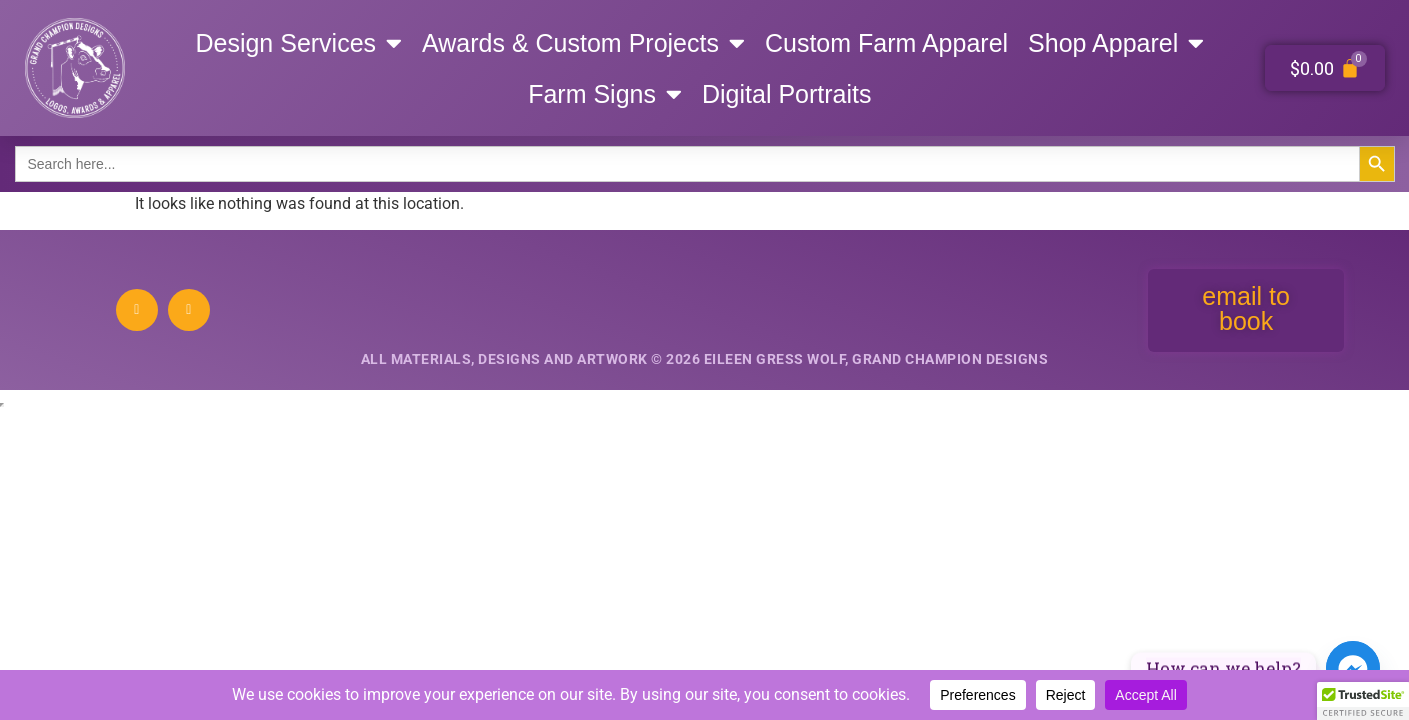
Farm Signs (605, 93)
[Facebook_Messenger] (1353, 668)
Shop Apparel (1116, 42)
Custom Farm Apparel (886, 43)
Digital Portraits (787, 94)
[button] (1363, 701)
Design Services (298, 42)
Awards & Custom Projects (583, 42)
